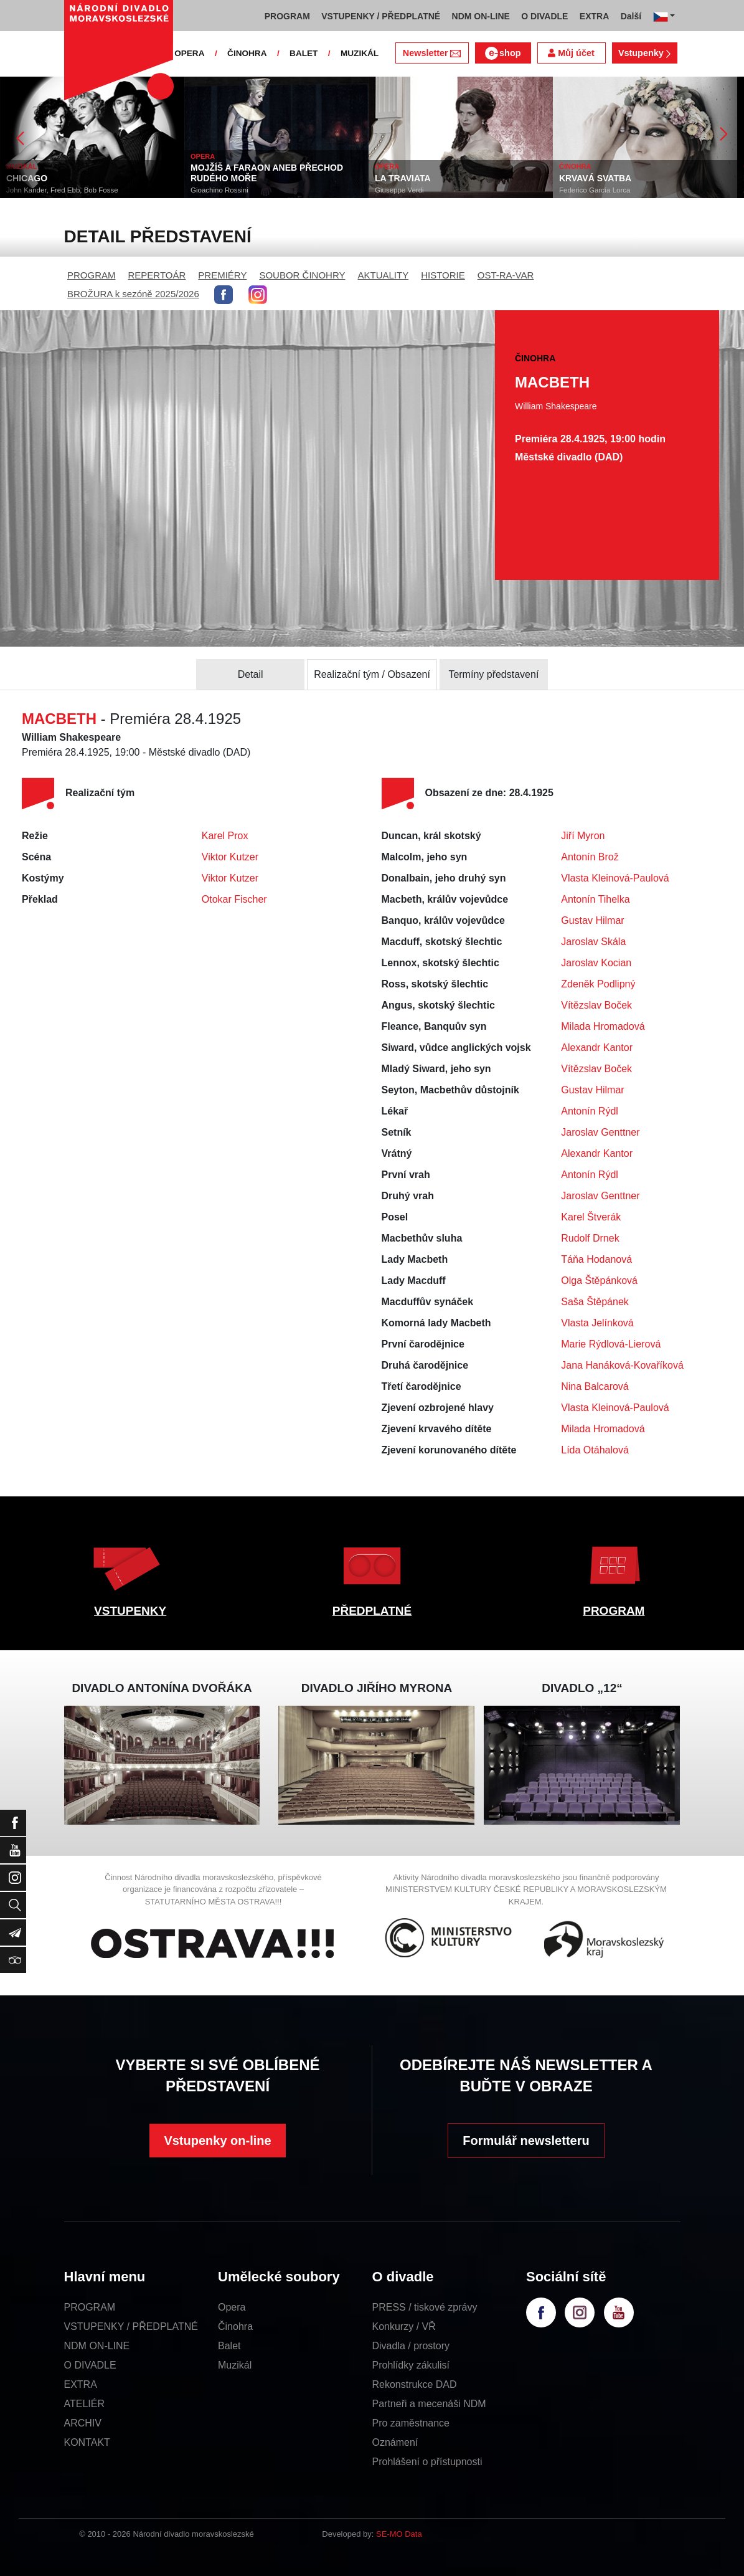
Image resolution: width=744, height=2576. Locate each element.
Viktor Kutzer (230, 857)
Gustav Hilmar (592, 920)
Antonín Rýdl (589, 1111)
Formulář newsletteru (526, 2140)
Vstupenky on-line (217, 2140)
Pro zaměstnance (411, 2423)
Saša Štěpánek (595, 1301)
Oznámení (395, 2442)
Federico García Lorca (594, 190)
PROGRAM (91, 275)
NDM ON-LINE (97, 2346)
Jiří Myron (583, 835)
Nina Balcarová (595, 1386)
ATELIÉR (84, 2403)
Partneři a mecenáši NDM (429, 2403)
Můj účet (571, 53)
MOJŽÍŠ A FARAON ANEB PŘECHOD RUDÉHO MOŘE (267, 173)
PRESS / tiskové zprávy (425, 2307)
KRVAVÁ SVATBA (595, 178)
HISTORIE (443, 275)
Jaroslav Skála (593, 941)
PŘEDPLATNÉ (372, 1610)
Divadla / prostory (411, 2346)
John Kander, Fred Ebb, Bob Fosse (62, 190)
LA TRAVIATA (403, 178)
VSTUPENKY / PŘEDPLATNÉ (131, 2326)
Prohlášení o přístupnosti (427, 2461)
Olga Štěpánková (599, 1280)
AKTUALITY (382, 275)
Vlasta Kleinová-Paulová (615, 878)
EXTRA (80, 2384)
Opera (231, 2307)
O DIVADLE (90, 2365)
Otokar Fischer (234, 899)
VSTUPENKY (130, 1610)
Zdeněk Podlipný (598, 984)
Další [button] (631, 16)
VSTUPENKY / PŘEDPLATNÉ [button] (380, 16)
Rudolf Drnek (590, 1238)
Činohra (235, 2326)
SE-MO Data (399, 2534)
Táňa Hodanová (596, 1259)
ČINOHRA (246, 53)
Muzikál (235, 2365)
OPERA (189, 53)
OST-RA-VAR (506, 275)
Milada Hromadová (602, 1026)
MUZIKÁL (360, 53)
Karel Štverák (591, 1217)
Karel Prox (225, 835)
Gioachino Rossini (219, 190)
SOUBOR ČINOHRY (302, 275)
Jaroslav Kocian (596, 963)
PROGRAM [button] (287, 16)
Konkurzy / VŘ (404, 2326)
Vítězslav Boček (596, 1005)
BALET (304, 53)
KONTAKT (87, 2442)
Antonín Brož (590, 857)
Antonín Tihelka (595, 899)
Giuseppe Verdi (399, 190)
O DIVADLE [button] (544, 16)
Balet (229, 2346)
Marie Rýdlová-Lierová (611, 1344)
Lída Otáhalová (595, 1450)
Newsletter (432, 53)
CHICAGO (26, 178)
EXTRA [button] (594, 16)
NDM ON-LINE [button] (481, 16)
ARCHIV (82, 2423)
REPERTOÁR (157, 275)
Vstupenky (644, 53)
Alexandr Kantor (597, 1047)
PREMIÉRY (222, 275)
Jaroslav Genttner (600, 1132)
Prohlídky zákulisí (411, 2365)
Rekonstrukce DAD (414, 2384)
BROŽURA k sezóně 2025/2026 (133, 293)
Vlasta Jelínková (597, 1323)
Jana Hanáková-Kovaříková (622, 1365)
